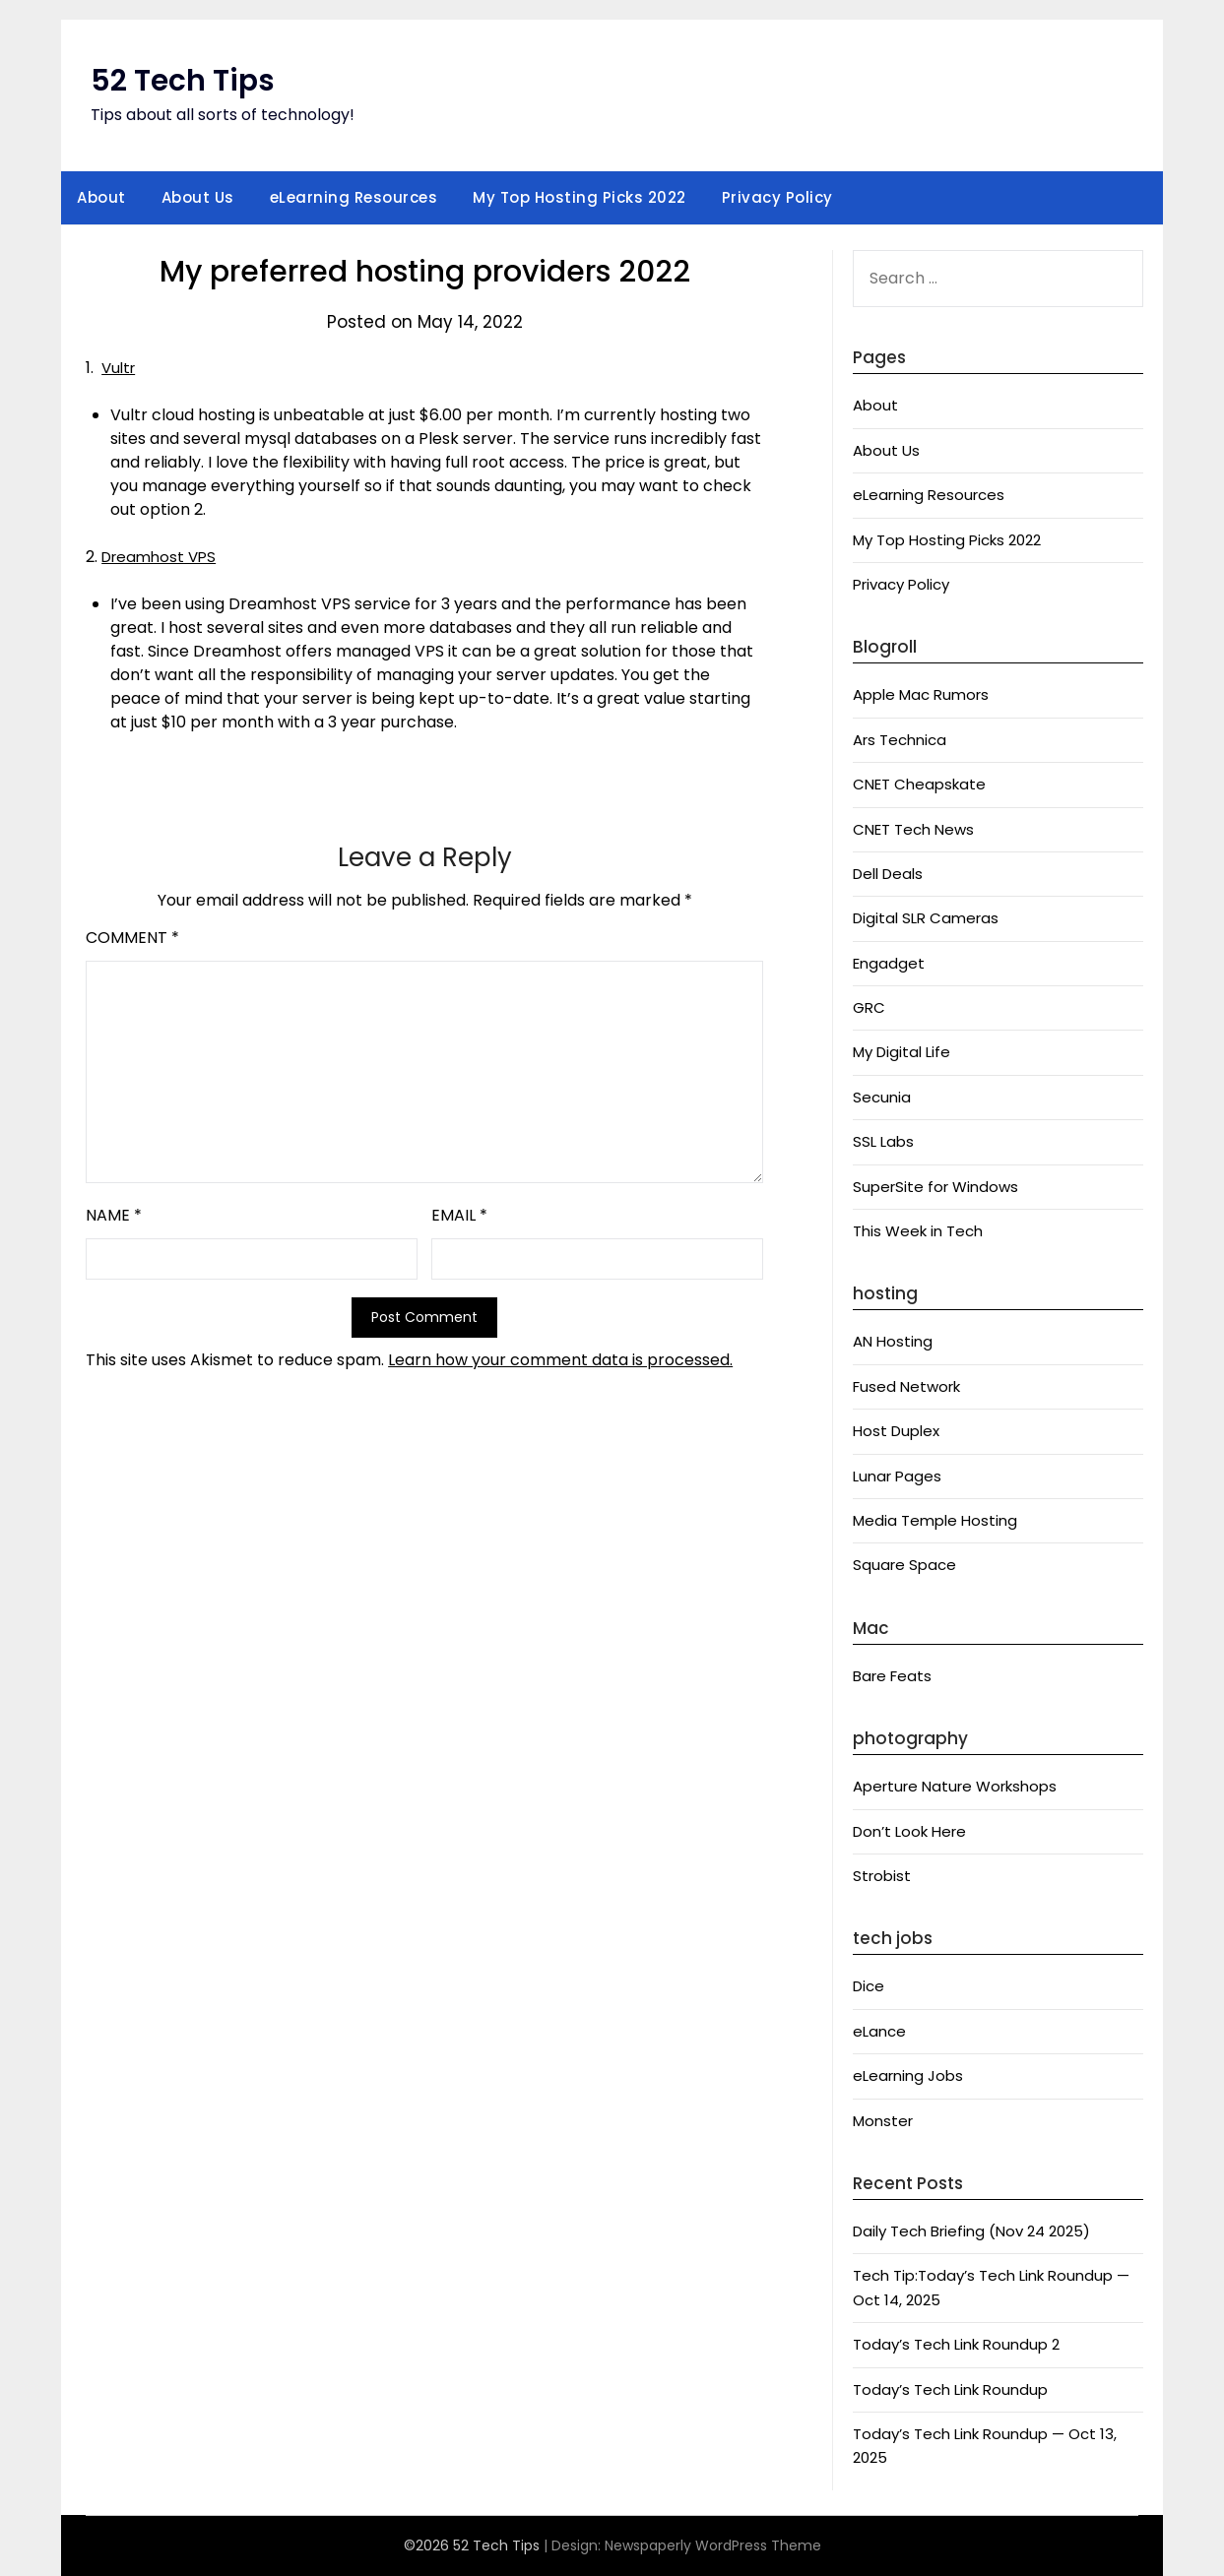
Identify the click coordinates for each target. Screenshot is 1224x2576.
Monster (883, 2120)
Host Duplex (896, 1430)
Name (114, 1215)
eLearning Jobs (908, 2075)
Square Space (904, 1564)
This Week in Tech (918, 1231)
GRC (869, 1007)
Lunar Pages (897, 1476)
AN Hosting (893, 1341)
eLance (879, 2031)
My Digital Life (901, 1051)
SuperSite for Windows (935, 1186)
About (101, 197)
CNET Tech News (913, 829)
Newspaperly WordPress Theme (713, 2545)
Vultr (120, 367)
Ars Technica (899, 739)
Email (459, 1215)
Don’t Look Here (909, 1831)
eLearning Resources (354, 197)
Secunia (882, 1097)
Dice (868, 1986)
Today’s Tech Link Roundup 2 (956, 2344)
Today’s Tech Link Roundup (950, 2389)
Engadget (889, 963)
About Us (197, 197)
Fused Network (906, 1386)
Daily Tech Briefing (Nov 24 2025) (971, 2231)
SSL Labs (883, 1141)
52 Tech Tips (183, 80)
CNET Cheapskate (919, 784)
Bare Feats (892, 1675)
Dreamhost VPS (162, 556)
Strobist (882, 1875)
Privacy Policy (777, 197)
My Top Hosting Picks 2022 (579, 197)
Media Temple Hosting (935, 1520)
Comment (132, 937)
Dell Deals (888, 873)
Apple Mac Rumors (921, 694)
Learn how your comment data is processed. (560, 1360)
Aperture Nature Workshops (955, 1786)
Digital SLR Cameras (926, 918)
